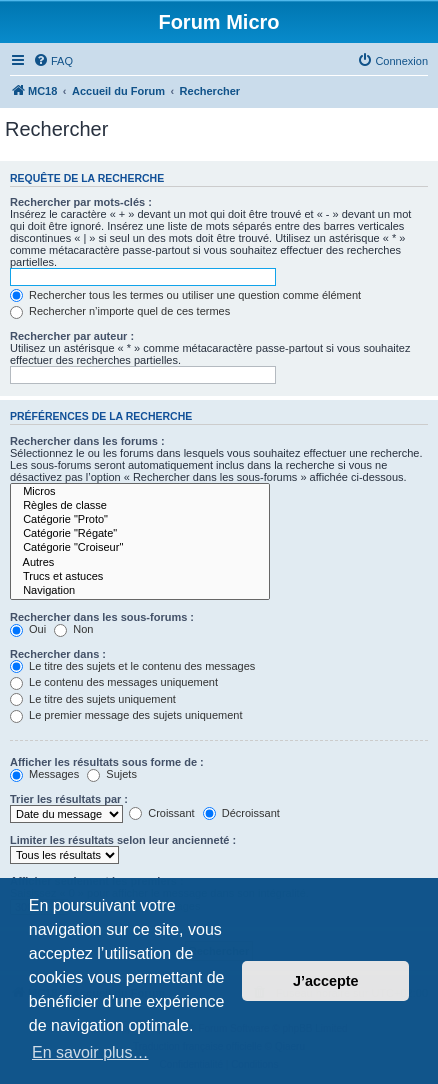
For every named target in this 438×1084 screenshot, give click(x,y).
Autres (140, 563)
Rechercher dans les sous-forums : (102, 617)
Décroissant (241, 813)
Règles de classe (140, 506)
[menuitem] (53, 61)
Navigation (140, 591)
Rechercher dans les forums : (87, 441)
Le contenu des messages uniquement (114, 682)
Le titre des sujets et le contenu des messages (132, 666)
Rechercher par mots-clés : (81, 202)
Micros (140, 492)
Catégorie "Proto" (140, 520)
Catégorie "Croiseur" (140, 548)
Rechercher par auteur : (72, 336)
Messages (44, 774)
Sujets (112, 774)
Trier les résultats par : (69, 799)
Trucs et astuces (140, 577)
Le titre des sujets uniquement (93, 699)
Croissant (162, 813)
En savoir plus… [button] (90, 1052)
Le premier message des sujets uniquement (126, 715)
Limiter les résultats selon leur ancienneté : (123, 840)
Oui (28, 629)
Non (73, 629)
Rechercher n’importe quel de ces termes (120, 311)
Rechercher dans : (58, 654)
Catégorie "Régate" (140, 534)
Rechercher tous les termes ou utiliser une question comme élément (185, 295)
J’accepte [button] (326, 981)
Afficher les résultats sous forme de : (107, 762)
